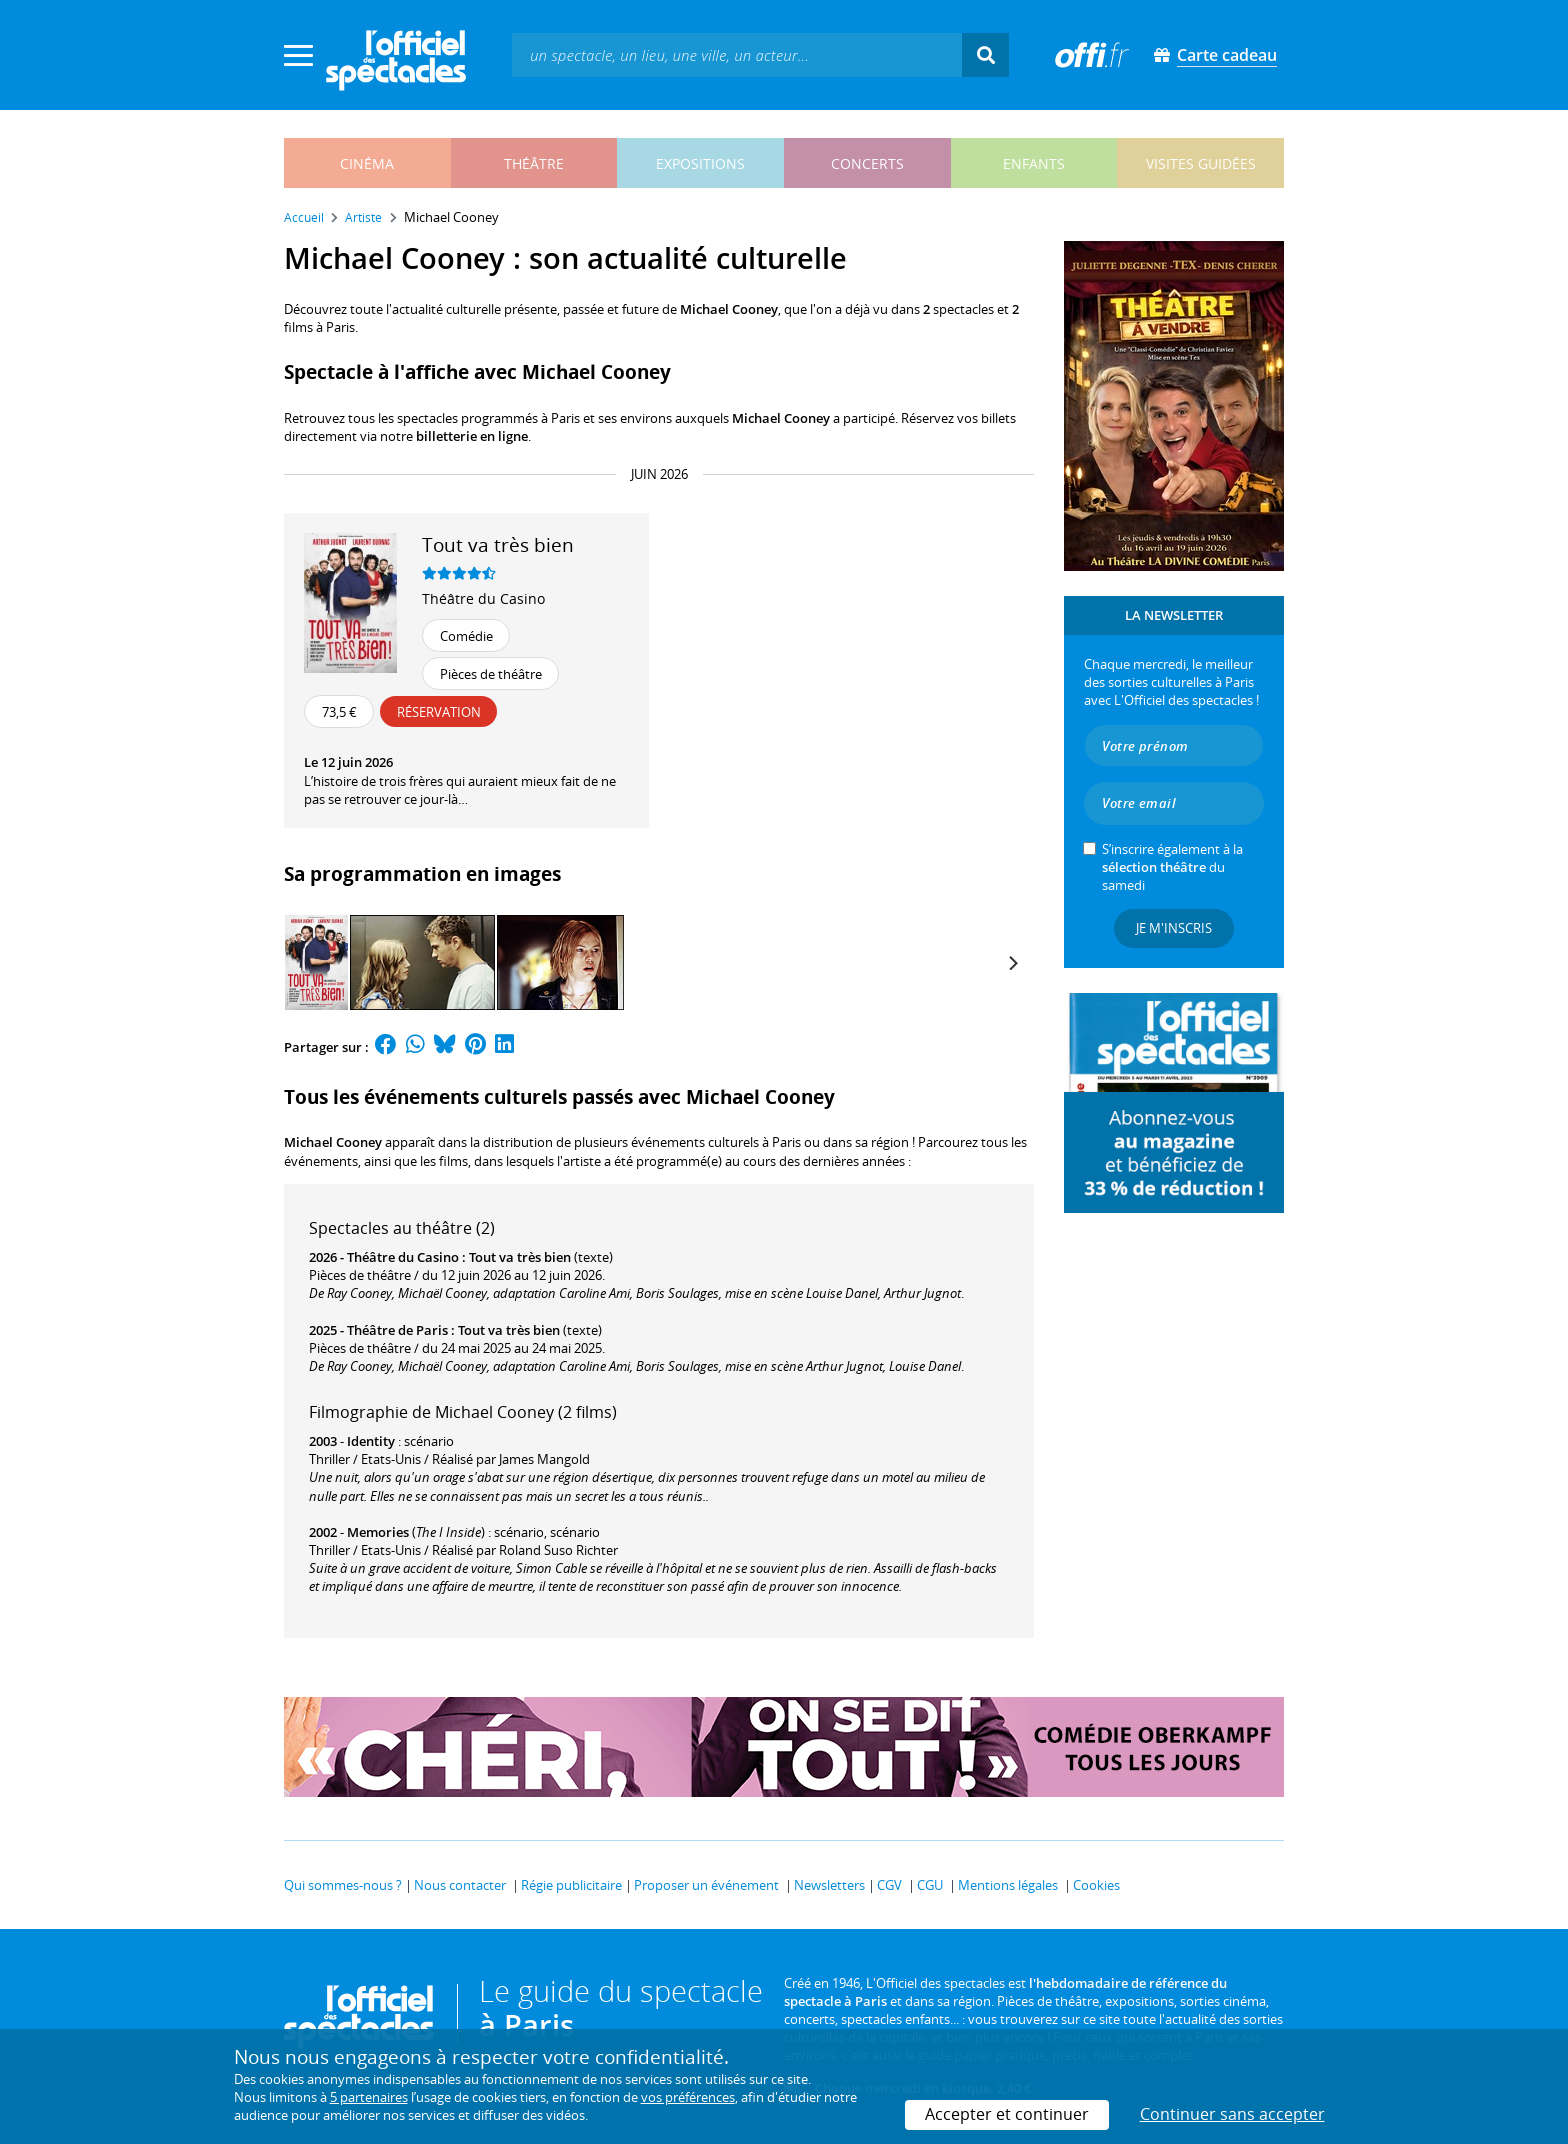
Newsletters (829, 1885)
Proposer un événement (706, 1885)
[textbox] (737, 54)
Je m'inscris (1174, 928)
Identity (371, 1441)
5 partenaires (369, 2097)
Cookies (1096, 1885)
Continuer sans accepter (1232, 2114)
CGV (889, 1885)
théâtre (534, 163)
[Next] (1012, 963)
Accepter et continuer (1007, 2114)
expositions (700, 163)
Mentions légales (1008, 1885)
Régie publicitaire (571, 1885)
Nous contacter (460, 1885)
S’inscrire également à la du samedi (1172, 867)
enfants (1034, 163)
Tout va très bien (520, 1257)
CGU (930, 1885)
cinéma (367, 163)
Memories (378, 1532)
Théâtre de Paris (397, 1330)
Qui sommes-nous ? (343, 1885)
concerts (867, 163)
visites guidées (1201, 163)
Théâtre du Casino (483, 598)
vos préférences (688, 2097)
